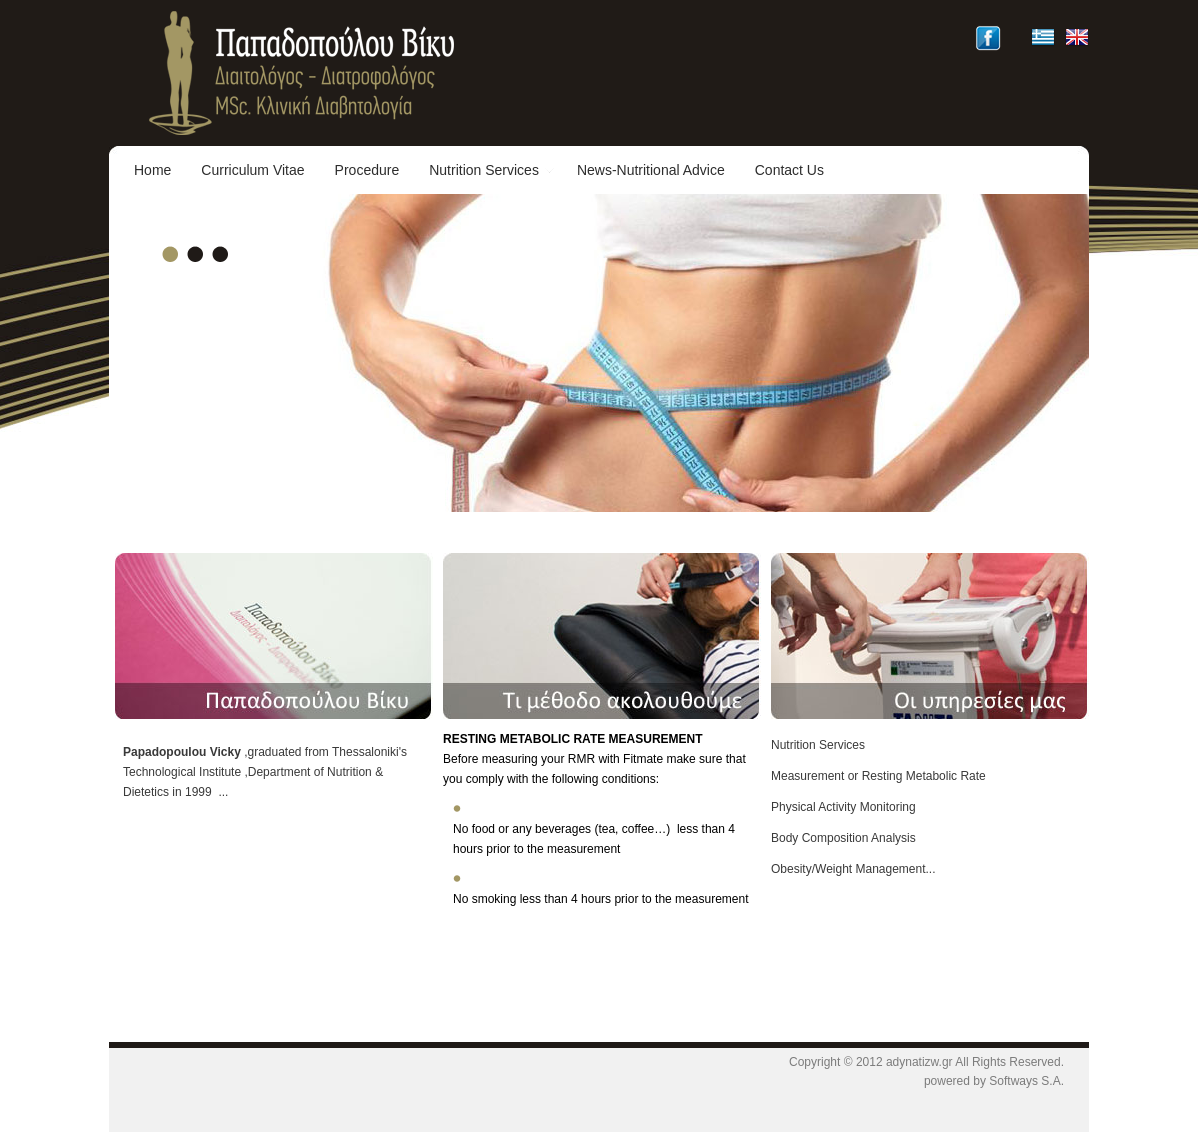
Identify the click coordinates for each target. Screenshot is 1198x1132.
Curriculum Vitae (252, 170)
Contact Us (789, 170)
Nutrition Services (492, 170)
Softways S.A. (1026, 1081)
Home (152, 170)
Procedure (367, 170)
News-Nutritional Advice (651, 170)
